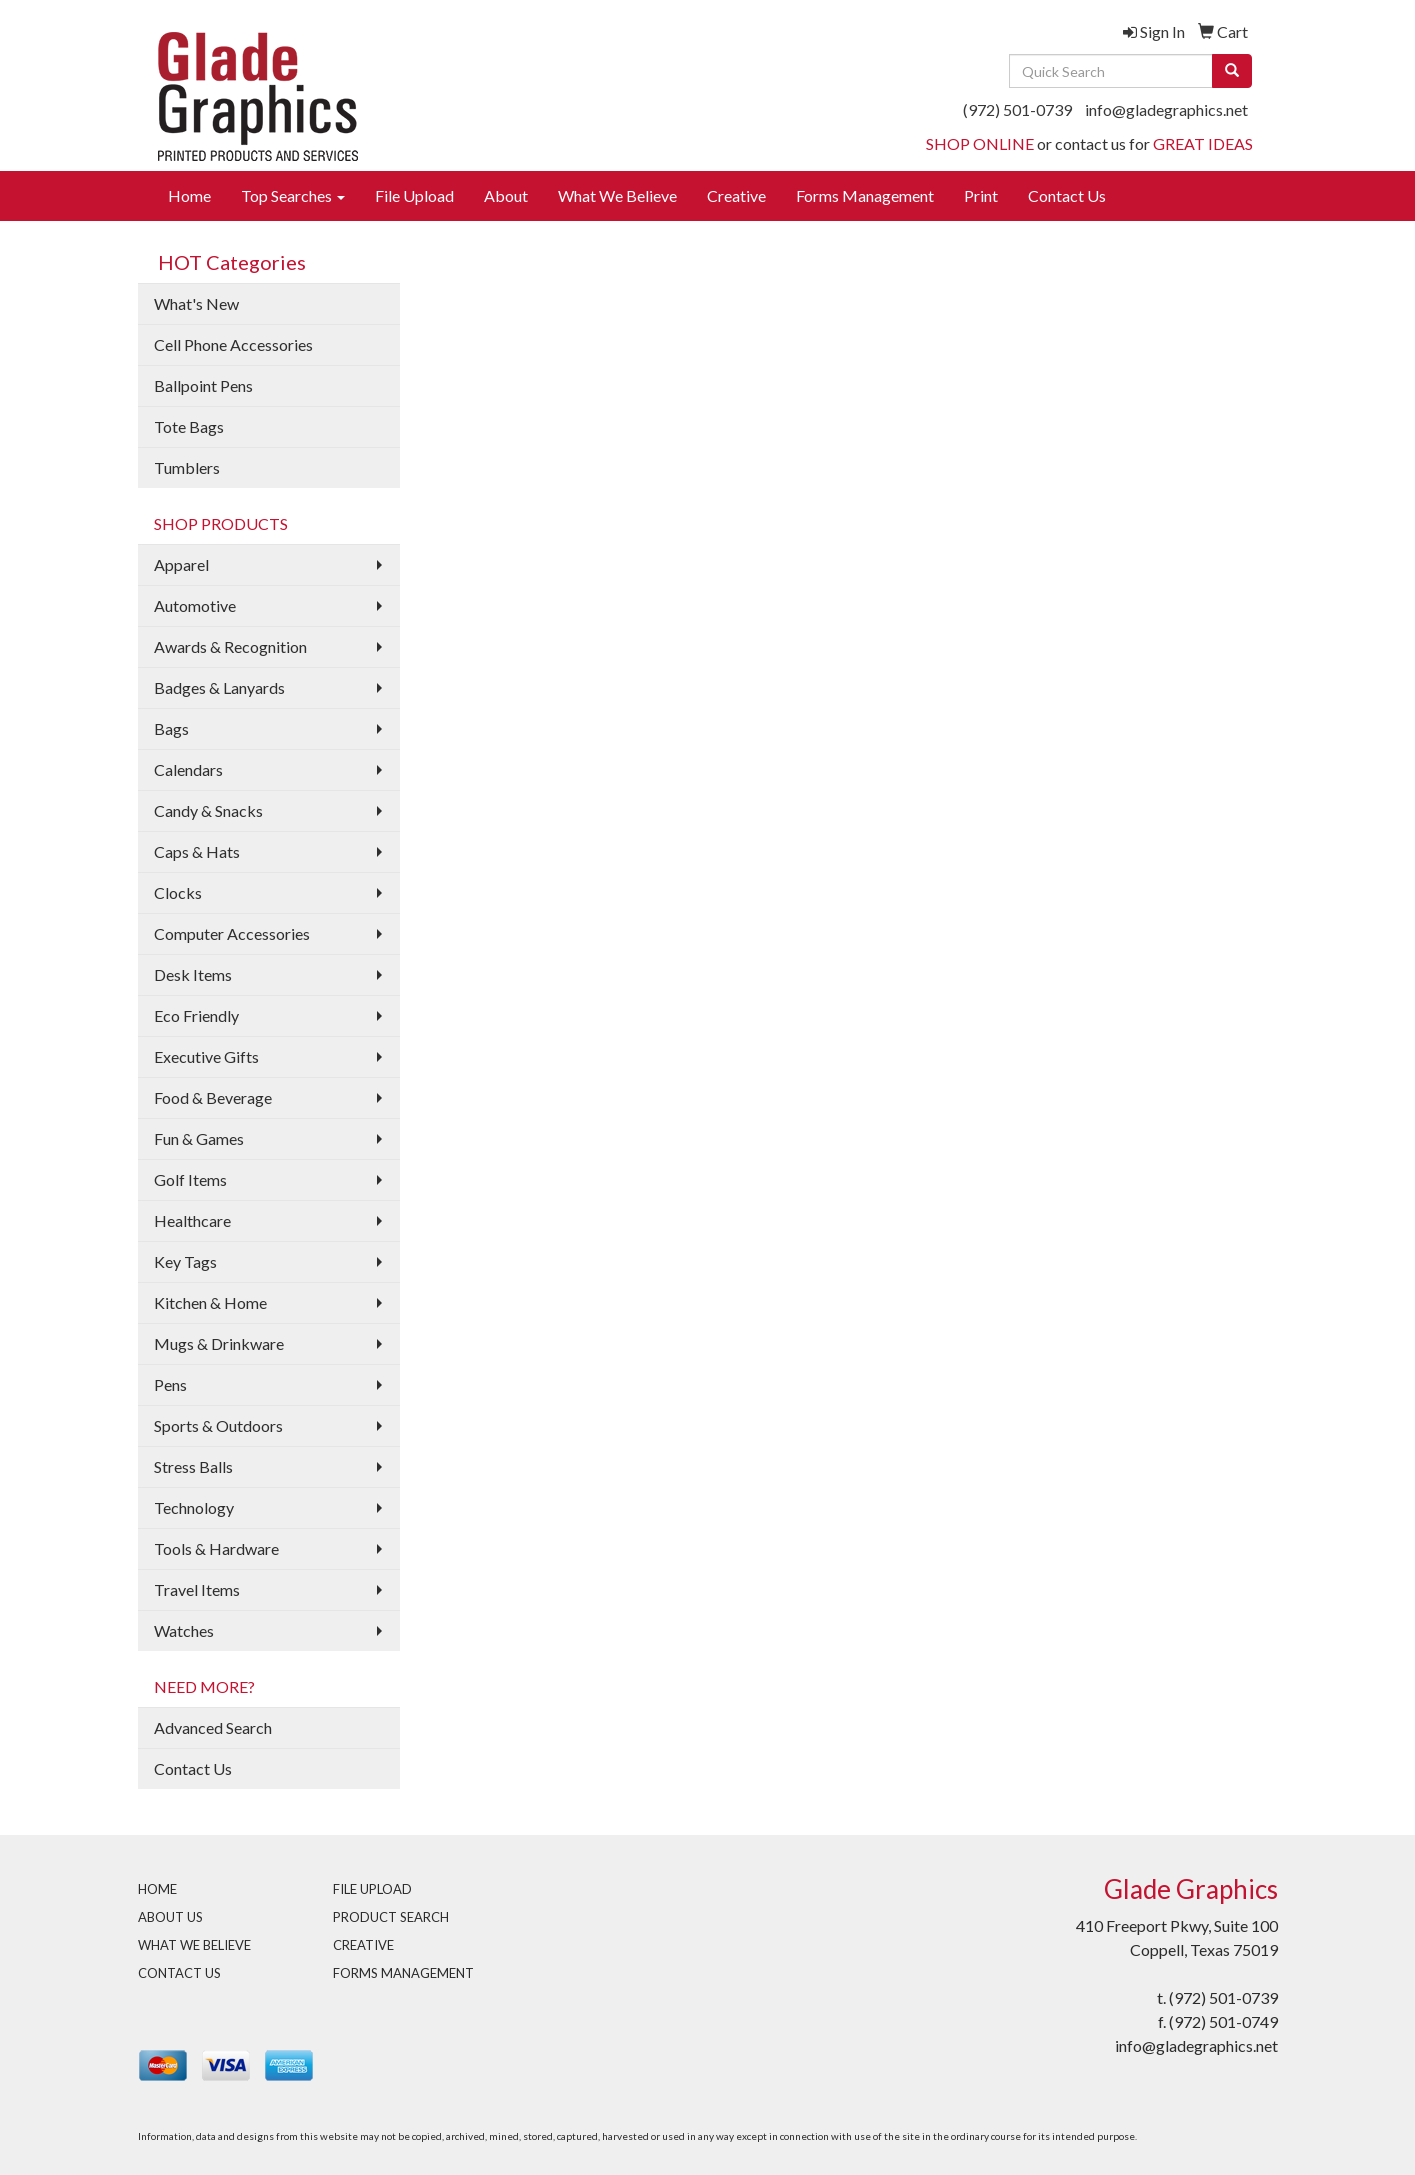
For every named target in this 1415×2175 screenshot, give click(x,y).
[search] (1232, 71)
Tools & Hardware (216, 1548)
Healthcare (192, 1220)
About (506, 195)
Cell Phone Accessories (233, 344)
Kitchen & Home (210, 1302)
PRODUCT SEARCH (391, 1917)
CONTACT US (179, 1973)
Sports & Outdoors (218, 1425)
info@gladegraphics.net (1166, 109)
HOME (157, 1889)
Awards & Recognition (230, 646)
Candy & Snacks (208, 810)
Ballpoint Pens (203, 385)
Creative (736, 195)
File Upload (414, 195)
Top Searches (293, 195)
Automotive (195, 605)
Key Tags (185, 1261)
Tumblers (187, 467)
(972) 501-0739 (1017, 109)
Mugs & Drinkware (219, 1343)
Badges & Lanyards (219, 687)
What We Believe (617, 195)
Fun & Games (199, 1138)
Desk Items (193, 974)
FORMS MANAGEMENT (403, 1973)
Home (189, 195)
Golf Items (190, 1179)
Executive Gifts (206, 1056)
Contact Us (1067, 195)
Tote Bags (189, 426)
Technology (194, 1507)
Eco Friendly (196, 1015)
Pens (170, 1384)
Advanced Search (213, 1727)
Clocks (178, 892)
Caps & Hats (197, 851)
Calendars (188, 769)
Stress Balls (193, 1466)
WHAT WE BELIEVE (194, 1945)
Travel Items (197, 1589)
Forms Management (865, 195)
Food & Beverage (213, 1097)
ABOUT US (170, 1917)
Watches (184, 1630)
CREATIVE (363, 1945)
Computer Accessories (232, 933)
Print (981, 195)
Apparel (181, 564)
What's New (196, 303)
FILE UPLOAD (372, 1889)
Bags (171, 728)
